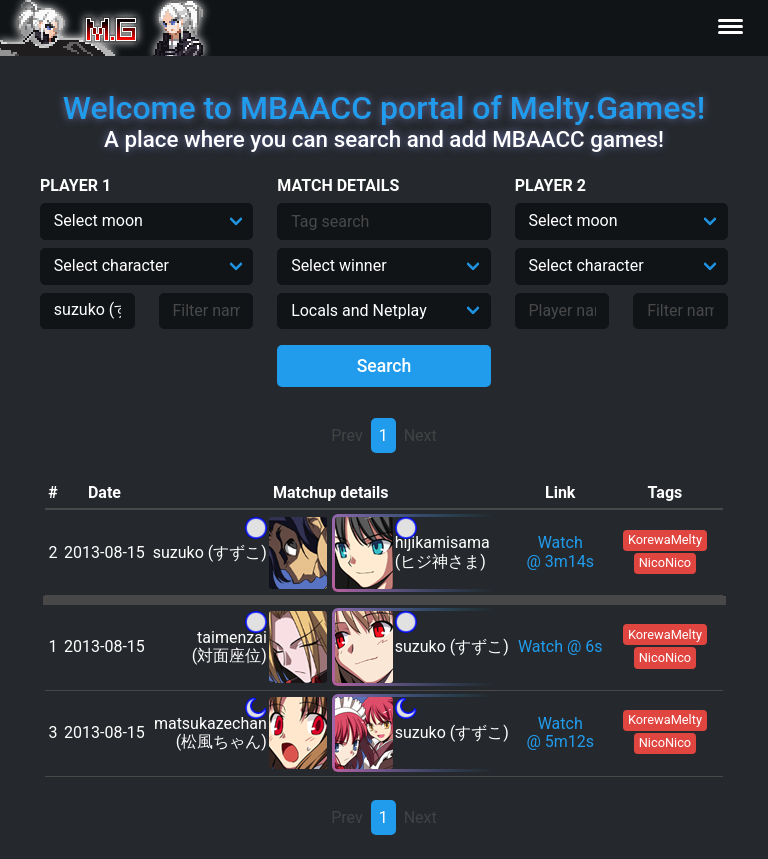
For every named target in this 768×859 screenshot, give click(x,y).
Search (384, 366)
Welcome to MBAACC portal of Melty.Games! (384, 108)
